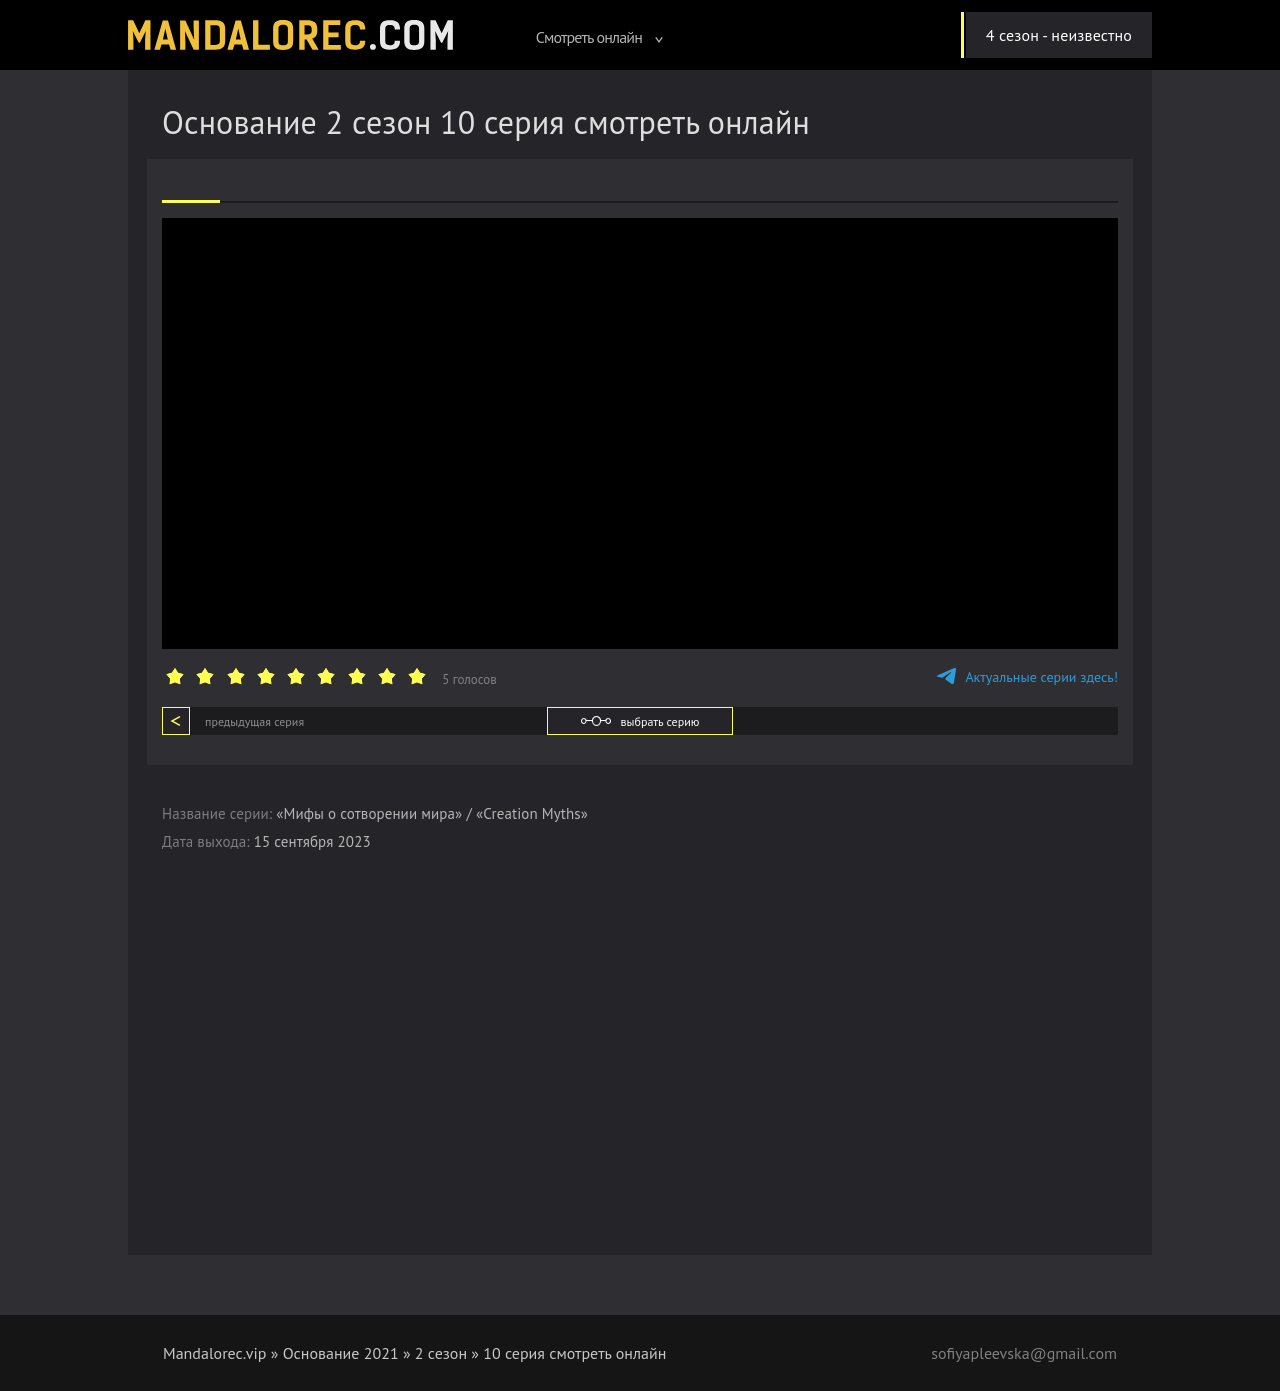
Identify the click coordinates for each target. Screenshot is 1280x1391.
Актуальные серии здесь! (1027, 677)
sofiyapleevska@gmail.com (1024, 1353)
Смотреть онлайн (600, 37)
